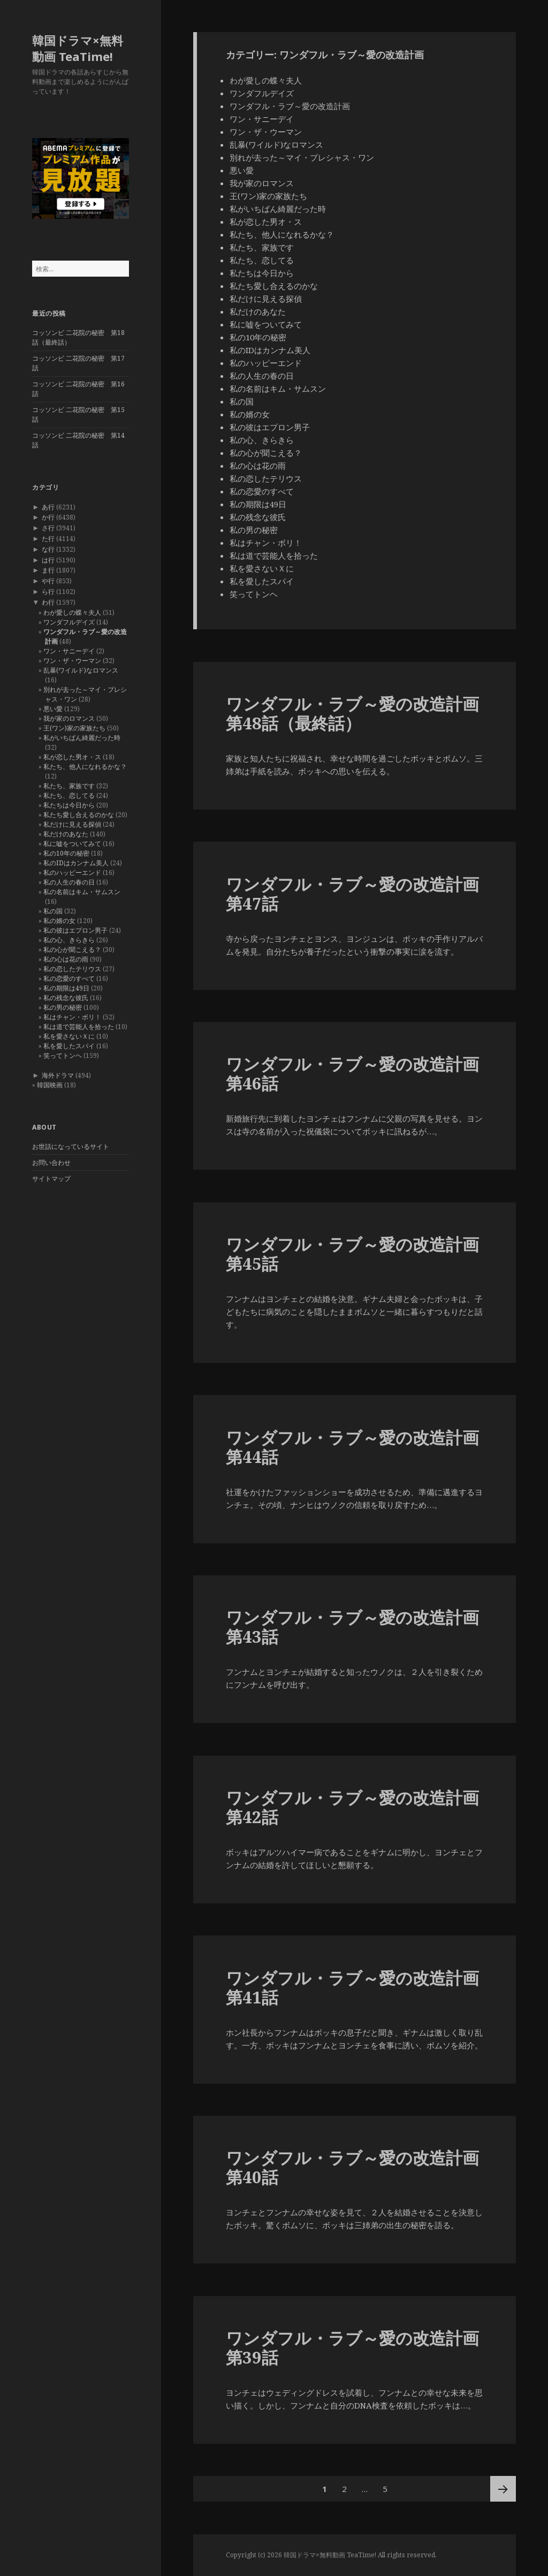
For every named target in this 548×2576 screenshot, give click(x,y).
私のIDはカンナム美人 (76, 862)
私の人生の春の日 (69, 882)
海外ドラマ (58, 1075)
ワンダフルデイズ (69, 622)
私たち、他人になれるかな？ (85, 766)
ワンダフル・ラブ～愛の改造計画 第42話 (352, 1807)
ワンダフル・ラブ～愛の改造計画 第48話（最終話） (352, 713)
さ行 (48, 527)
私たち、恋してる (69, 795)
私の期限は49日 (66, 988)
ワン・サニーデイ (69, 651)
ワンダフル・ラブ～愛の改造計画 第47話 (352, 893)
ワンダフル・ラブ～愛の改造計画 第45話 (352, 1254)
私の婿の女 (59, 920)
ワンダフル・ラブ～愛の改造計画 (290, 106)
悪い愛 (53, 708)
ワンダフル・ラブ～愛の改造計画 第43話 (352, 1627)
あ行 (48, 507)
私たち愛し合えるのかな (78, 814)
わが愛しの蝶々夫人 (72, 612)
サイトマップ (51, 1178)
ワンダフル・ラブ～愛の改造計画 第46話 (352, 1073)
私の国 (53, 911)
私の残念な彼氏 (65, 997)
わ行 (48, 602)
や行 (48, 580)
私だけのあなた (65, 834)
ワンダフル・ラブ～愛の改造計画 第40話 (352, 2167)
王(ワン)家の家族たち (74, 728)
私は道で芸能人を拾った (78, 1026)
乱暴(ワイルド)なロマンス (80, 670)
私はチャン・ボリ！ (72, 1017)
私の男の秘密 (62, 1007)
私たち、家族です (69, 785)
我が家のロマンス (69, 718)
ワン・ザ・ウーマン (72, 660)
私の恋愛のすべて (69, 978)
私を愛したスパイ (69, 1045)
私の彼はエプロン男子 (75, 930)
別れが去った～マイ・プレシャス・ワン (302, 157)
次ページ (503, 2489)
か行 (48, 517)
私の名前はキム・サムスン (81, 891)
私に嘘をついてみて (72, 843)
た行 (48, 538)
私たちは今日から (69, 805)
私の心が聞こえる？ (72, 949)
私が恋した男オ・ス (72, 756)
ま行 (48, 570)
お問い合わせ (51, 1162)
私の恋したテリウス (72, 968)
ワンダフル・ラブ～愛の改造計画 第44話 (352, 1447)
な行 (48, 549)
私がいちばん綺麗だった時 (81, 737)
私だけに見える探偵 (72, 824)
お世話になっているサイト (70, 1146)
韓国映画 (50, 1084)
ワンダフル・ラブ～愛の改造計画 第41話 (352, 1987)
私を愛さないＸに (69, 1036)
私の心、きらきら (69, 939)
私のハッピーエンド (72, 872)
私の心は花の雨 (65, 959)
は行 (48, 560)
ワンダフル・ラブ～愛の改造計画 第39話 (352, 2347)
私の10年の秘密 (66, 853)
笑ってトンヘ (62, 1055)
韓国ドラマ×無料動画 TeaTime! (77, 48)
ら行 (48, 591)
